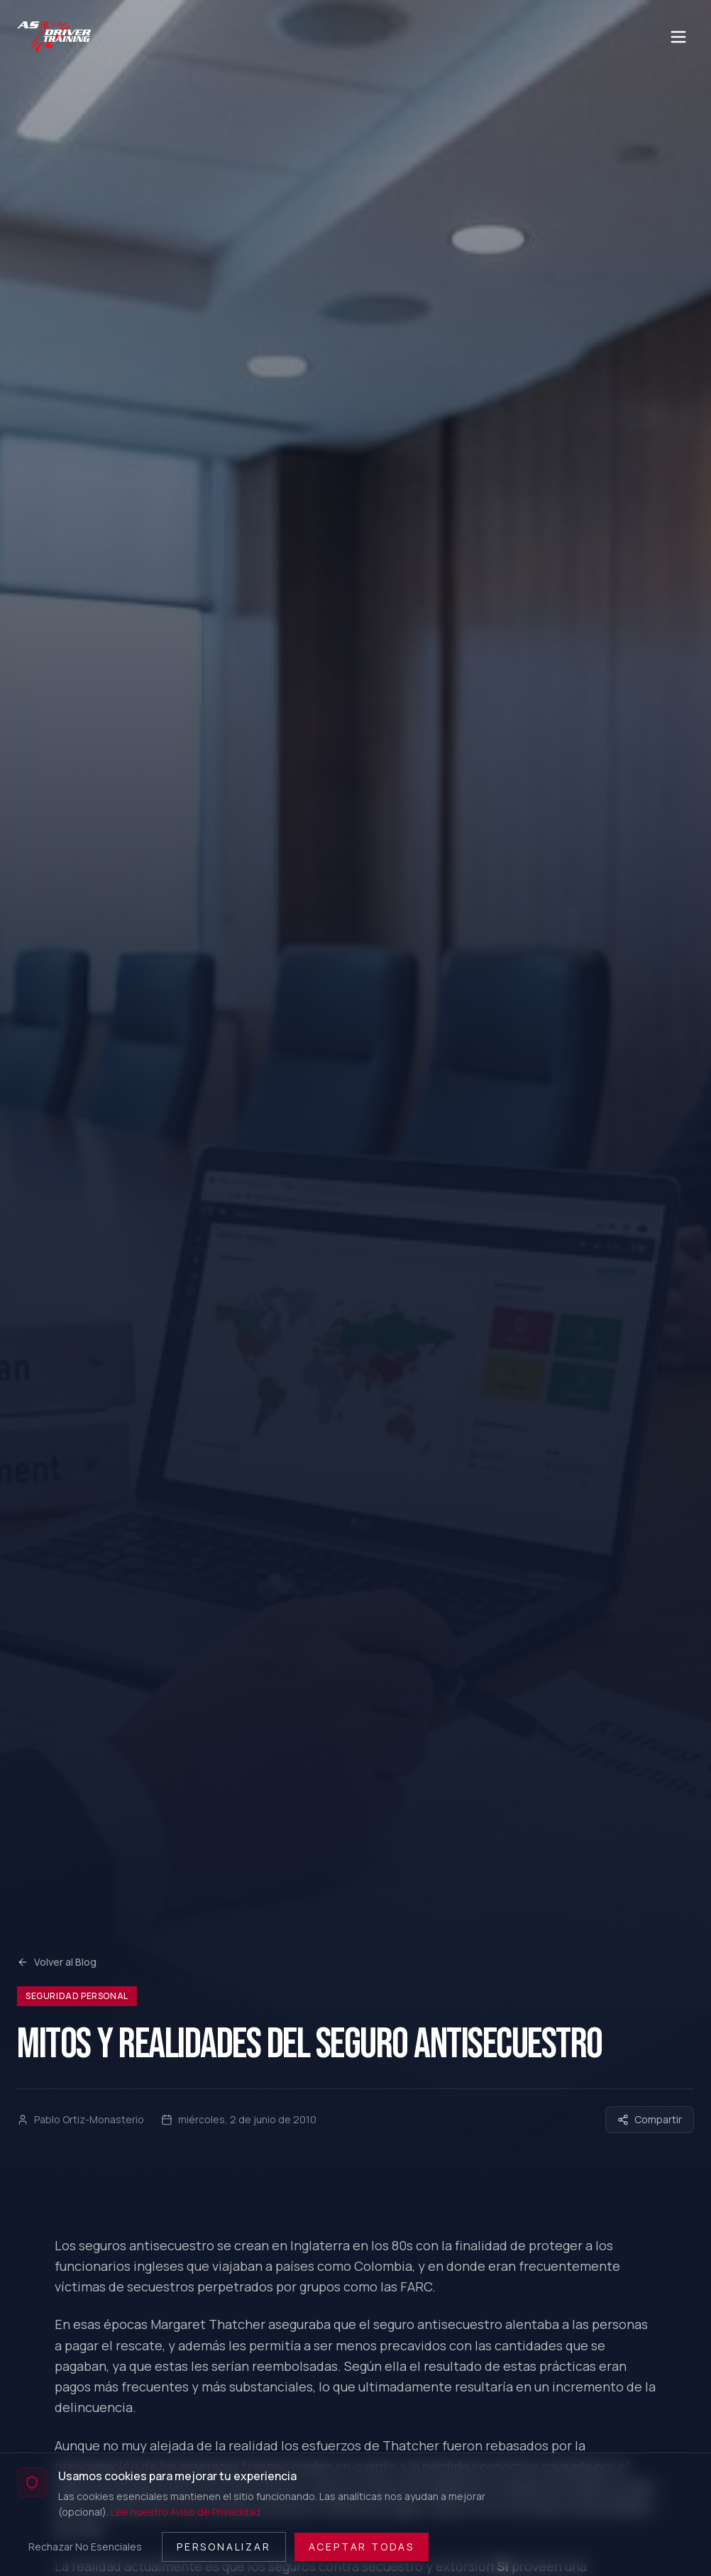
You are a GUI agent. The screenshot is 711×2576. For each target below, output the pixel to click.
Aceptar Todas (361, 2546)
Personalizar (224, 2546)
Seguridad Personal (77, 1996)
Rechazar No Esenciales (85, 2546)
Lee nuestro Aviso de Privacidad (185, 2512)
